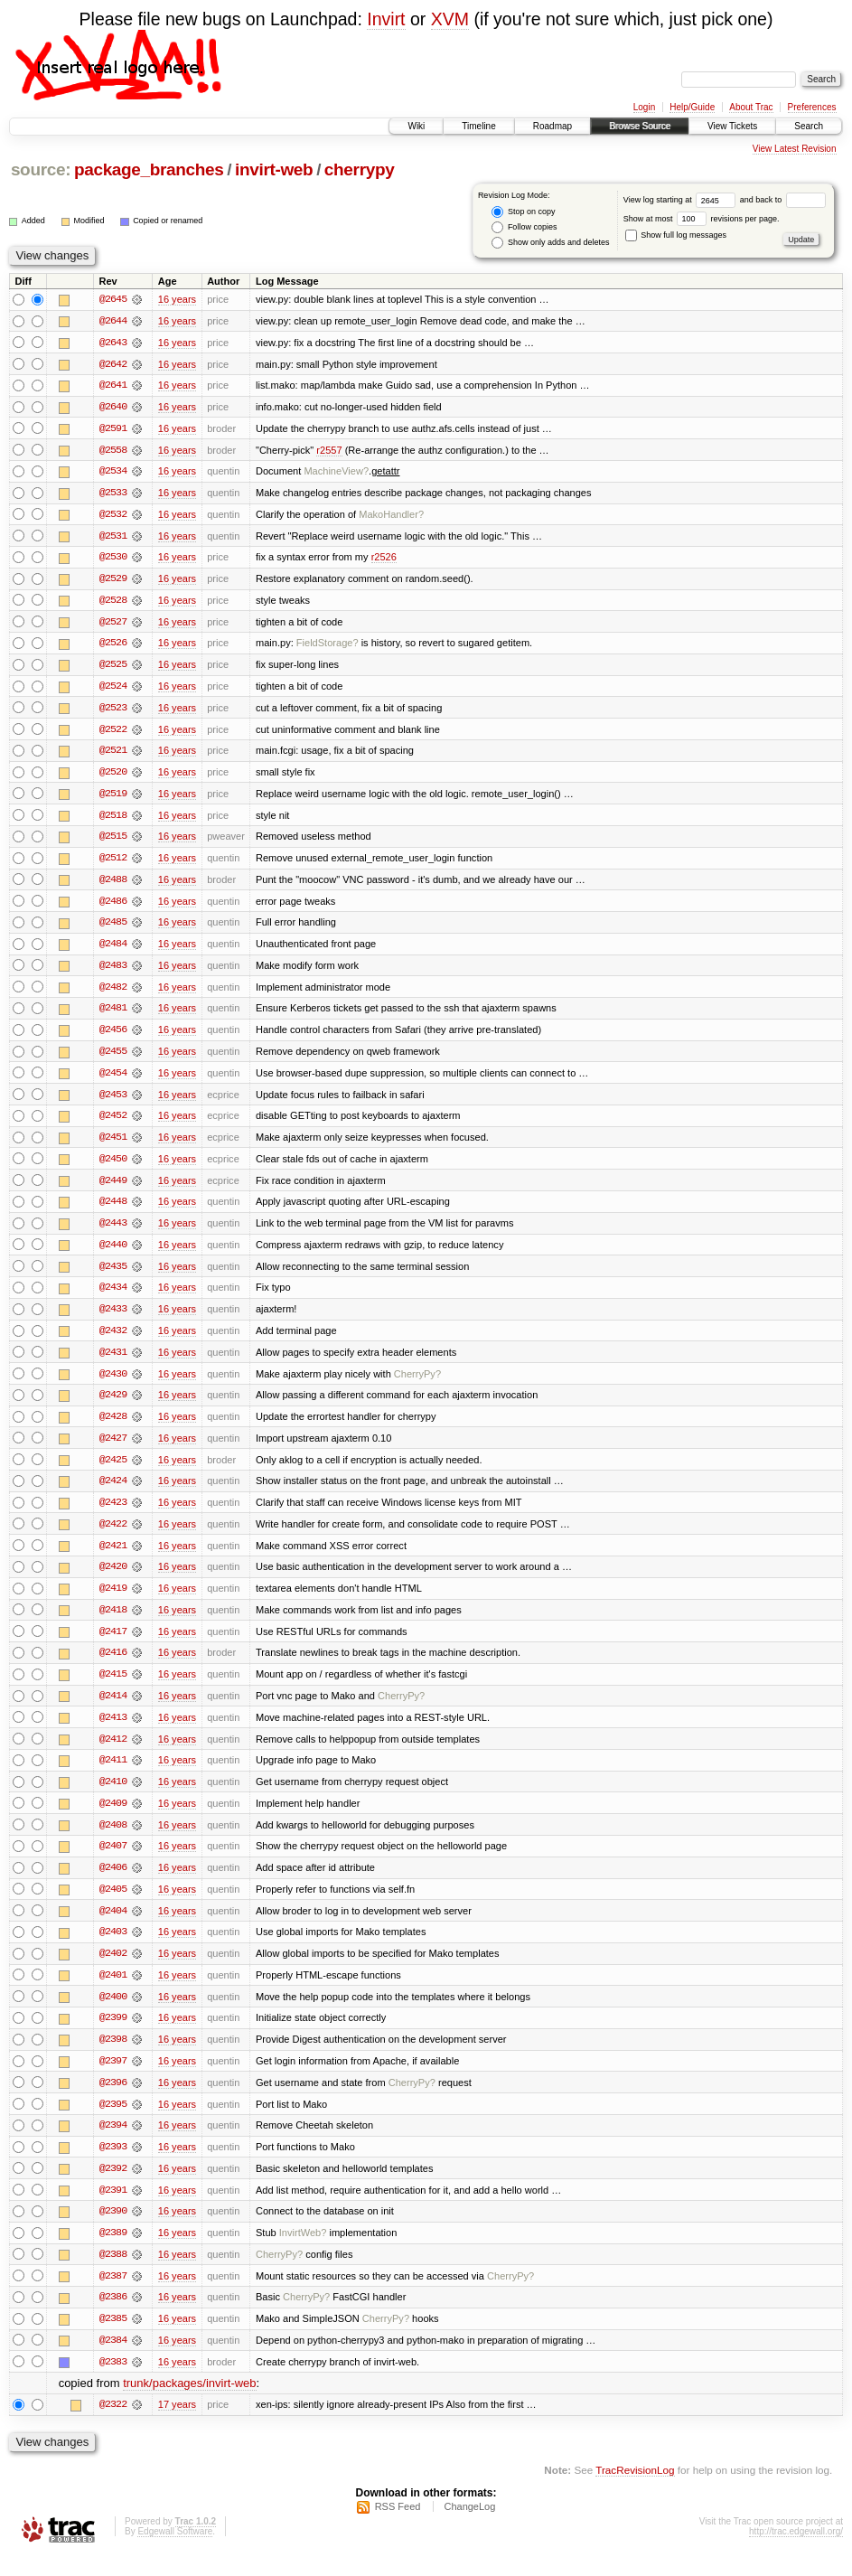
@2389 (112, 2251)
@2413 (112, 1731)
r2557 (329, 451)
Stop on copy (523, 212)
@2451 (112, 1145)
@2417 (112, 1644)
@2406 (112, 1883)
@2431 (112, 1362)
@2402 (112, 1969)
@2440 (112, 1253)
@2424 (112, 1492)
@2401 (112, 1991)
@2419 (112, 1601)
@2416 (112, 1666)
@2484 (112, 950)
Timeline (478, 126)
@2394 (112, 2143)
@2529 (112, 581)
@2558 (112, 451)
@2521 (112, 754)
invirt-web (274, 169)
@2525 (112, 668)
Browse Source (639, 126)
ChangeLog (469, 2527)
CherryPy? (417, 1383)
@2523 (112, 711)
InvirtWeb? (303, 2251)
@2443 (112, 1232)
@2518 (112, 820)
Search (808, 126)
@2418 (112, 1622)
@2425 (112, 1470)
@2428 (112, 1427)
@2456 (112, 1036)
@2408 (112, 1839)
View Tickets (732, 126)
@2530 (112, 559)
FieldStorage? (327, 646)
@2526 (112, 646)
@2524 (112, 689)
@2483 (112, 971)
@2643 (112, 342)
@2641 (112, 386)
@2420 (112, 1579)
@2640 (112, 407)
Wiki (416, 126)
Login (644, 107)
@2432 (112, 1340)
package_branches (149, 169)
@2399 (112, 2034)
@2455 (112, 1058)
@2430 (112, 1384)
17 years (177, 2425)
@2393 (112, 2165)
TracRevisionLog (634, 2490)
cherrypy (359, 169)
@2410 (112, 1796)
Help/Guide (692, 107)
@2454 (112, 1080)
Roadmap (552, 126)
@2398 (112, 2056)
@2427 (112, 1449)
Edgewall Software (174, 2552)
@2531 (112, 538)
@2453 (112, 1102)
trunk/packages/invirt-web (189, 2404)
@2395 (112, 2121)
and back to (783, 199)
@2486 (112, 906)
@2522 (112, 733)
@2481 (112, 1015)
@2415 (112, 1687)
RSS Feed (398, 2527)
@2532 (112, 516)
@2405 (112, 1904)
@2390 (112, 2230)
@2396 (112, 2099)
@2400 (112, 2013)
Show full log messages (675, 235)
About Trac (750, 107)
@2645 (112, 299)
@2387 (112, 2295)
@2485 (112, 928)
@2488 (112, 885)
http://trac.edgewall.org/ (796, 2552)
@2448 (112, 1210)
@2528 (112, 603)
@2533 (112, 494)
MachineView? (336, 472)
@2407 (112, 1861)
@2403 (112, 1948)
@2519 (112, 798)
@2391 (112, 2208)
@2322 (112, 2425)
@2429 (112, 1405)
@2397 (112, 2078)
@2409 (112, 1817)
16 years (177, 299)
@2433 (112, 1319)
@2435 (112, 1275)
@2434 (112, 1297)
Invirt (386, 19)
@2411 (112, 1774)
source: (40, 169)
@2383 (112, 2381)
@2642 (112, 364)
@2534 (112, 472)
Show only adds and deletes (550, 243)
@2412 (112, 1752)
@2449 (112, 1188)
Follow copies (524, 227)
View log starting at (681, 199)
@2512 (112, 863)
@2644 (112, 321)
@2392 (112, 2186)
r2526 (384, 559)
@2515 (112, 841)
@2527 (112, 624)
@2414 (112, 1709)
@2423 (112, 1514)
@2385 (112, 2338)
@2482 (112, 993)
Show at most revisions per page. (701, 218)
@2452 (112, 1123)
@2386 (112, 2316)
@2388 (112, 2273)
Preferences (812, 107)
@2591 (112, 429)
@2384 (112, 2360)
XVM (450, 19)
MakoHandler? (391, 516)
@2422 (112, 1535)
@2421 (112, 1557)
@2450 (112, 1167)
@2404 (112, 1926)
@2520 (112, 776)
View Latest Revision (795, 149)
